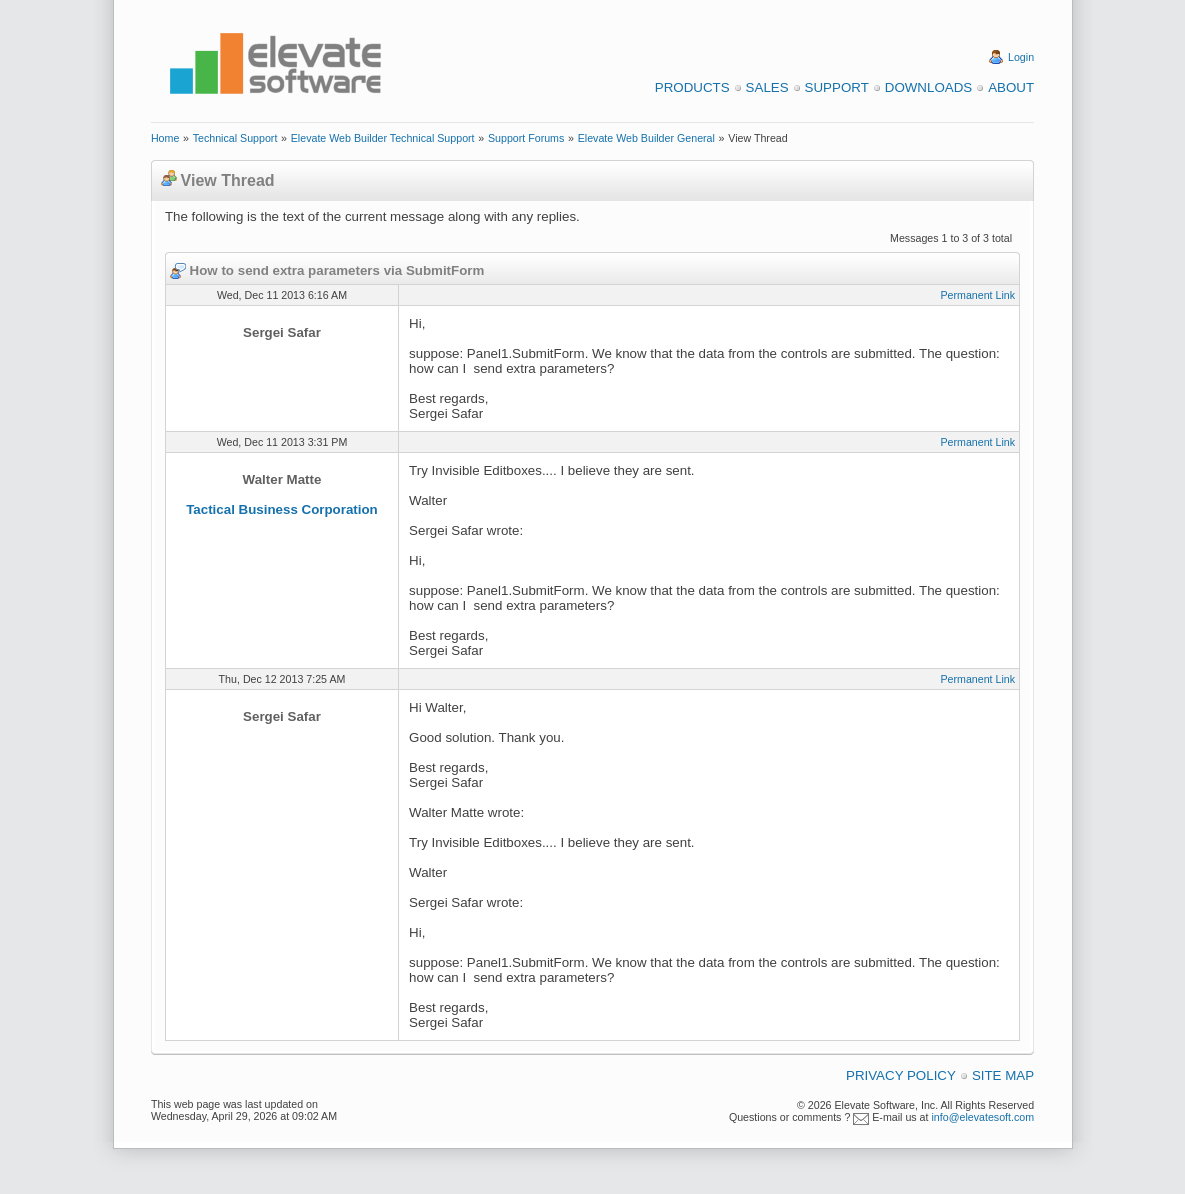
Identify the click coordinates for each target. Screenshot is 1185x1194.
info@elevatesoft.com (982, 1117)
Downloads (928, 87)
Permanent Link (977, 295)
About (1011, 87)
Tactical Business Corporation (282, 509)
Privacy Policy (901, 1075)
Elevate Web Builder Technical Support (383, 138)
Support (837, 87)
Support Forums (526, 138)
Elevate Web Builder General (646, 138)
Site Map (1003, 1075)
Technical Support (235, 138)
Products (692, 87)
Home (165, 138)
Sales (767, 87)
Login (1021, 57)
